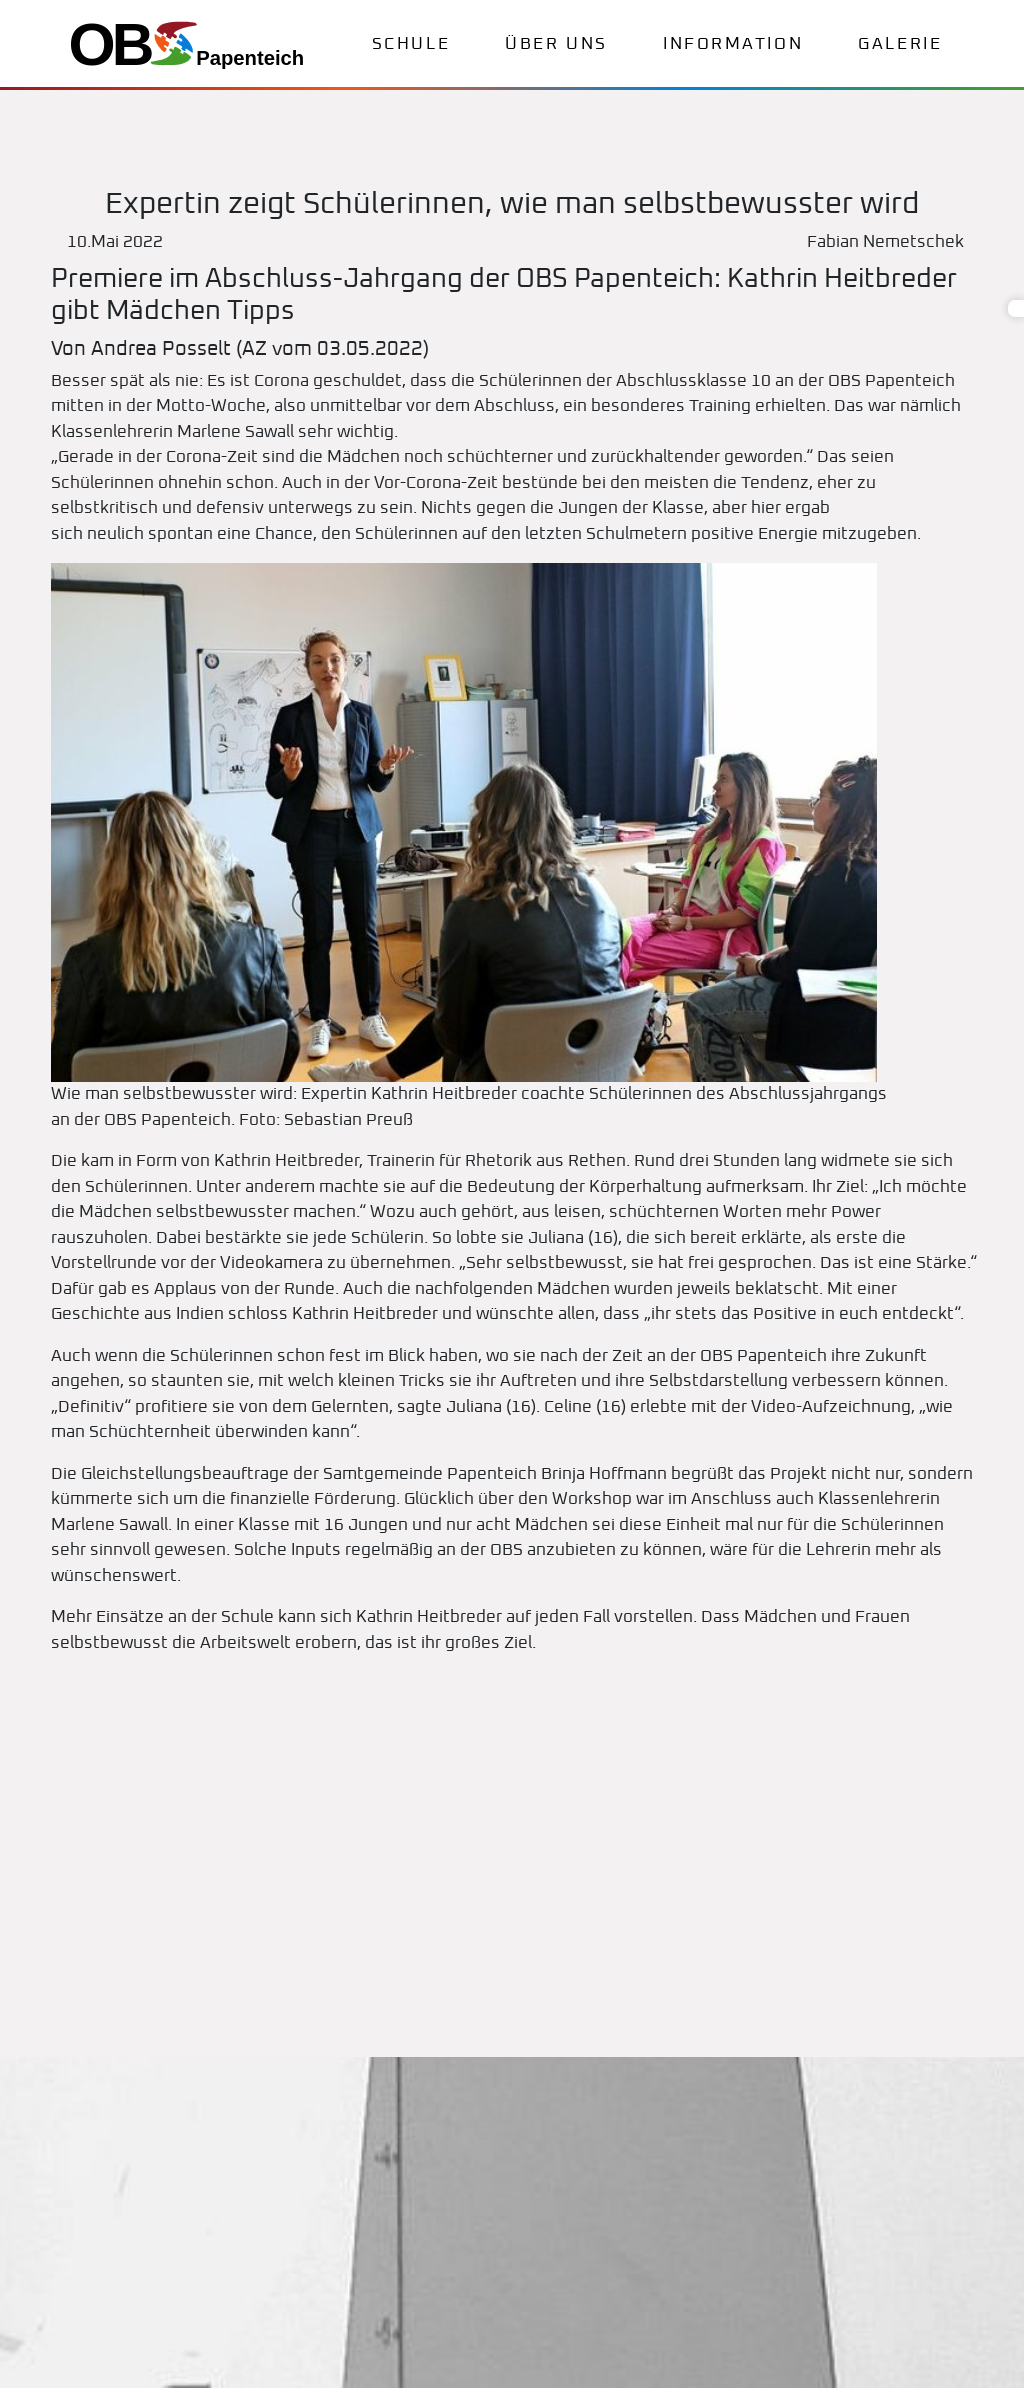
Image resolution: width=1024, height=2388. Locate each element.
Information (733, 44)
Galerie (900, 44)
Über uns (556, 44)
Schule (411, 44)
